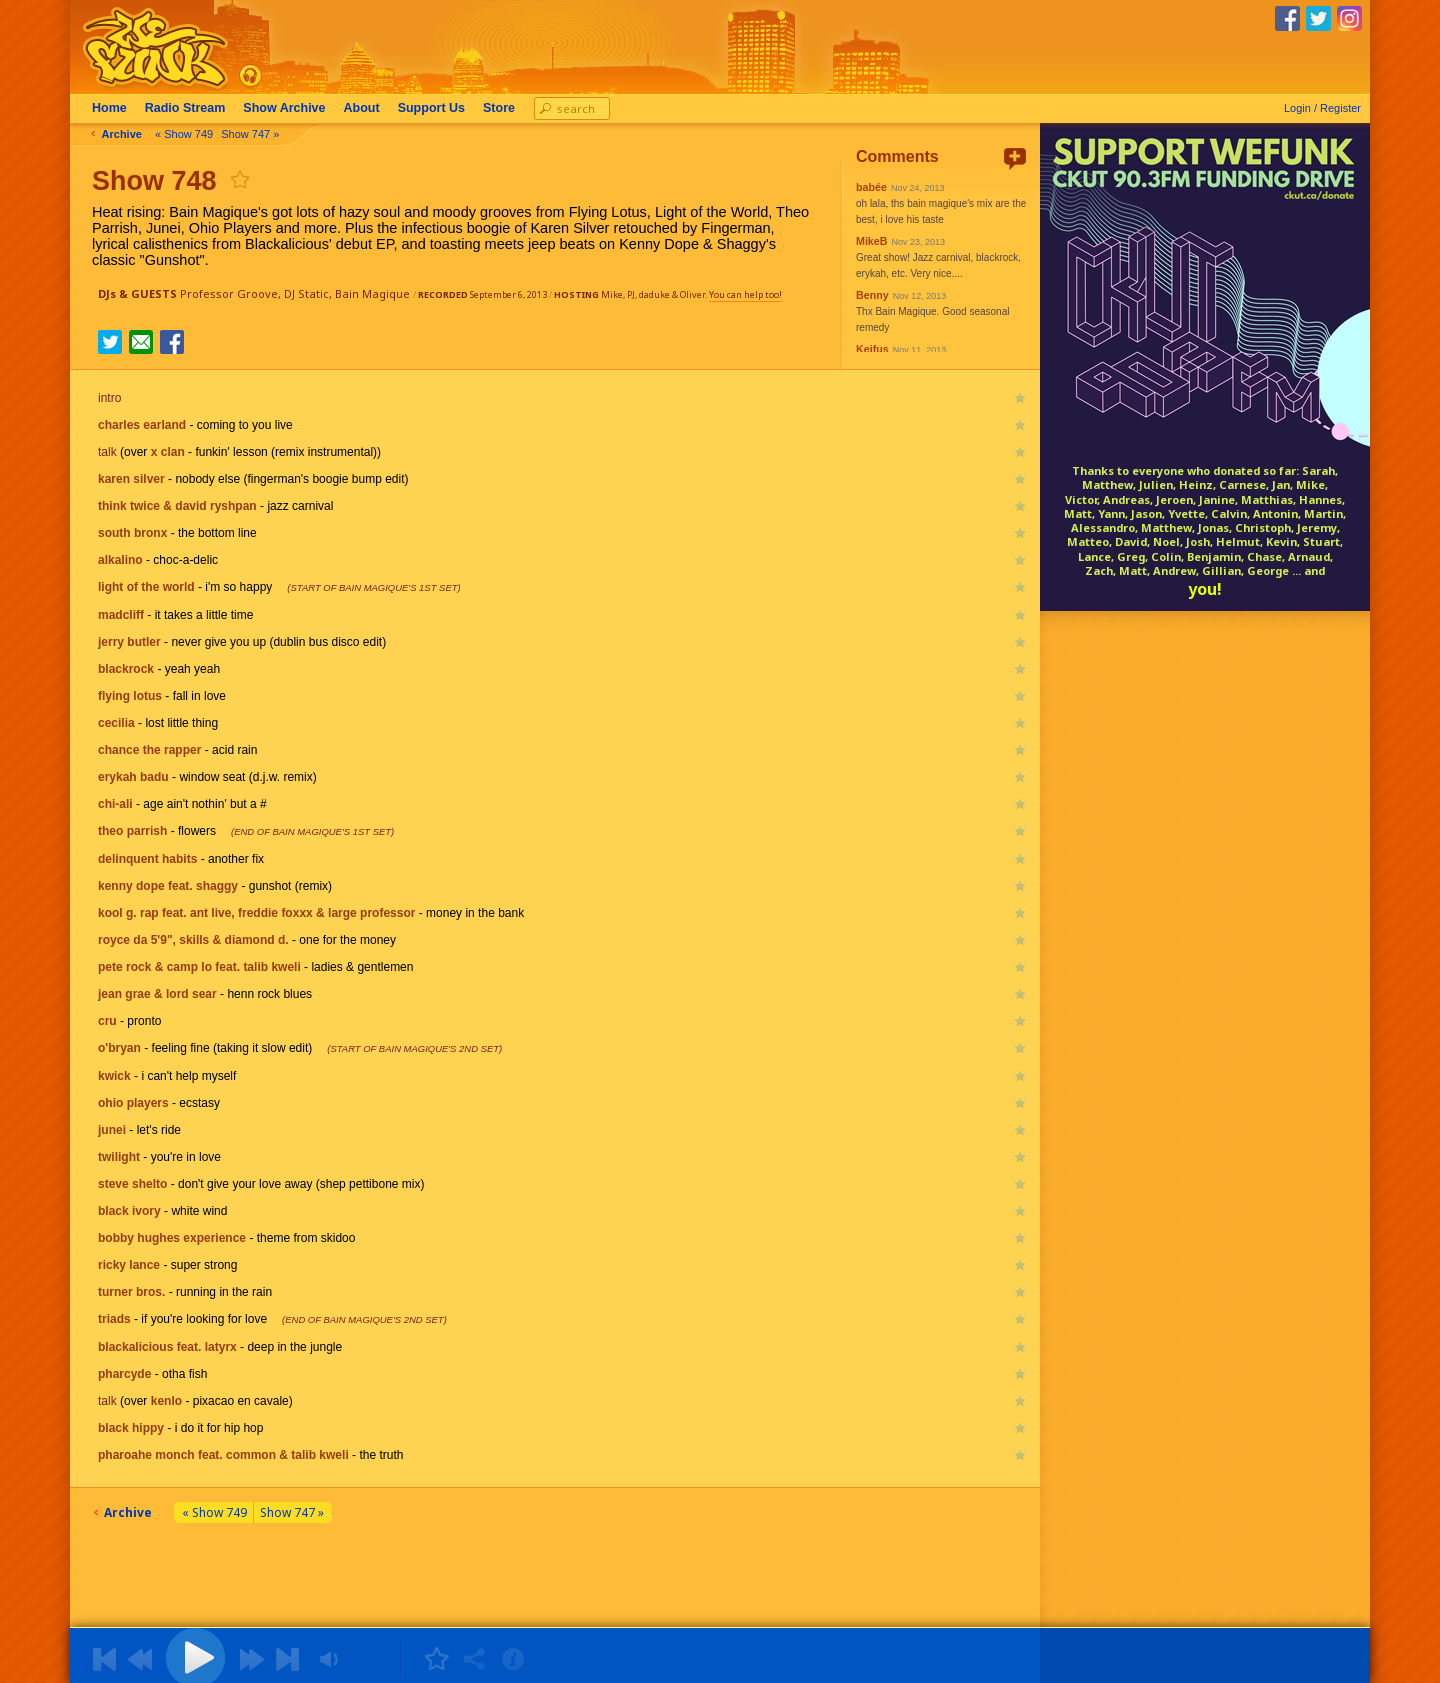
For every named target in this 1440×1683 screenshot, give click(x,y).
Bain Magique (372, 293)
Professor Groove (229, 293)
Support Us (437, 108)
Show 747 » (256, 134)
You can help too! (745, 294)
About (368, 108)
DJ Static (306, 293)
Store (505, 108)
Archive (290, 108)
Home (115, 108)
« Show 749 (190, 134)
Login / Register (1322, 108)
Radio (191, 108)
